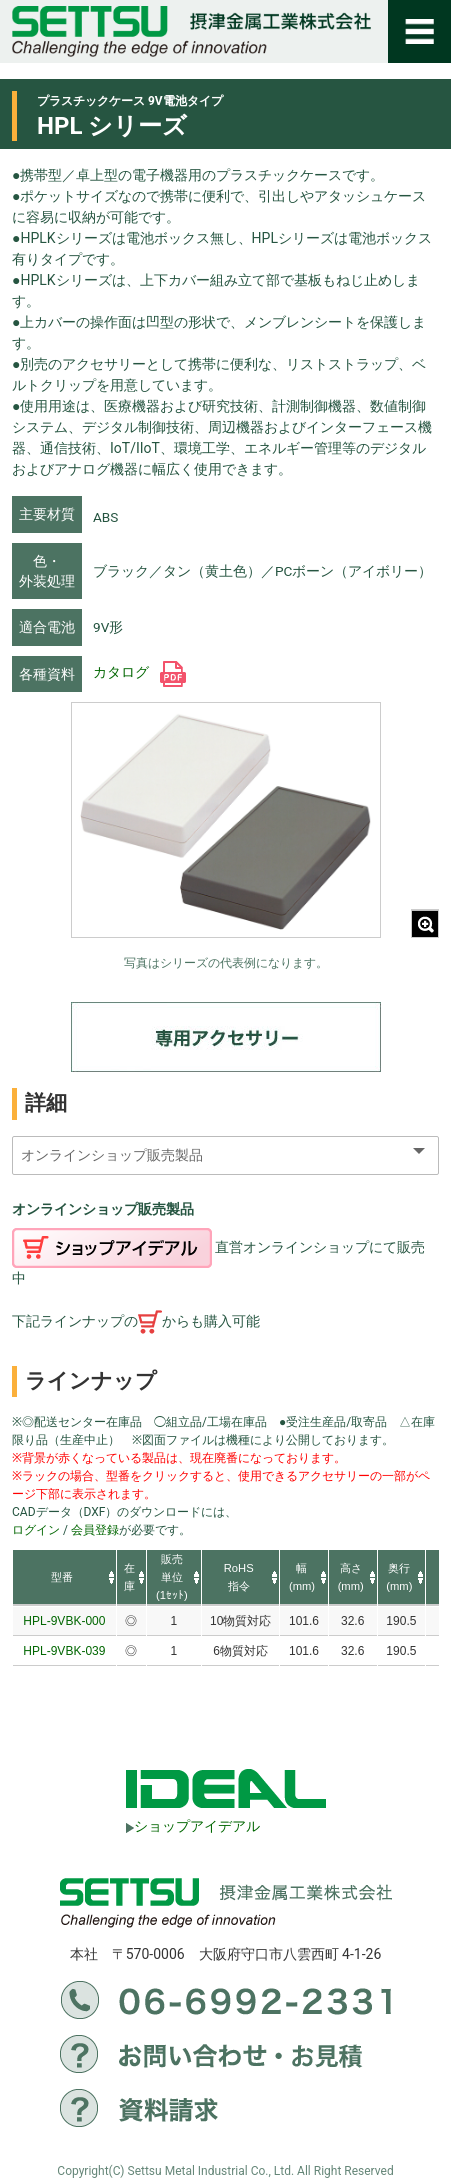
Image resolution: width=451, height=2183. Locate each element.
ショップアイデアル (193, 1826)
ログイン (36, 1530)
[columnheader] (64, 1578)
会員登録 (95, 1530)
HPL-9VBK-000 (64, 1621)
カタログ (139, 672)
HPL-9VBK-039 (64, 1651)
